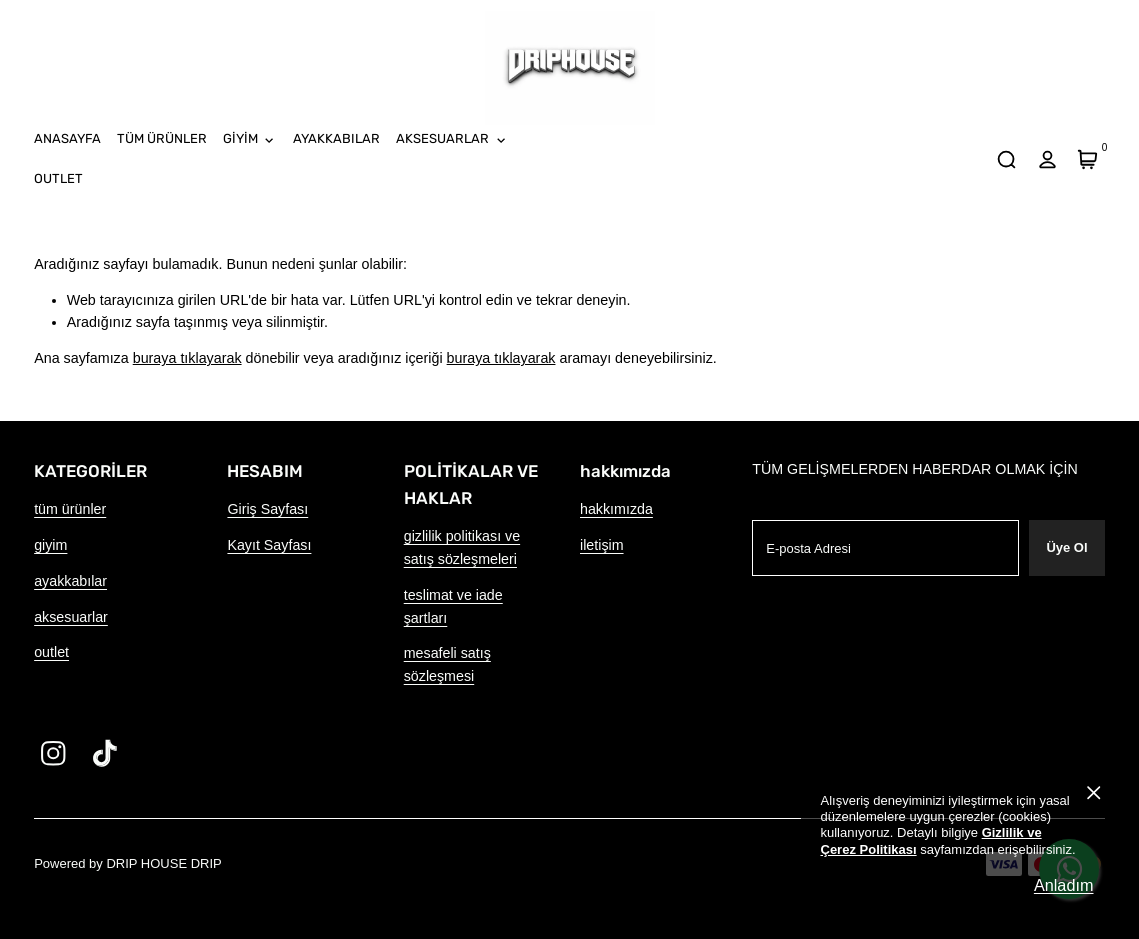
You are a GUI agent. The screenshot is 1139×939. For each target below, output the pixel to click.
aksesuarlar (71, 617)
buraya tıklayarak (187, 358)
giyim (50, 545)
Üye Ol (1066, 547)
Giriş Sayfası (267, 509)
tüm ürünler (70, 509)
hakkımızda (616, 509)
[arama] (1007, 159)
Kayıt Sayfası (269, 545)
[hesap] (1047, 159)
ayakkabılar (70, 581)
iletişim (602, 545)
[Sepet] (1088, 159)
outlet (51, 652)
